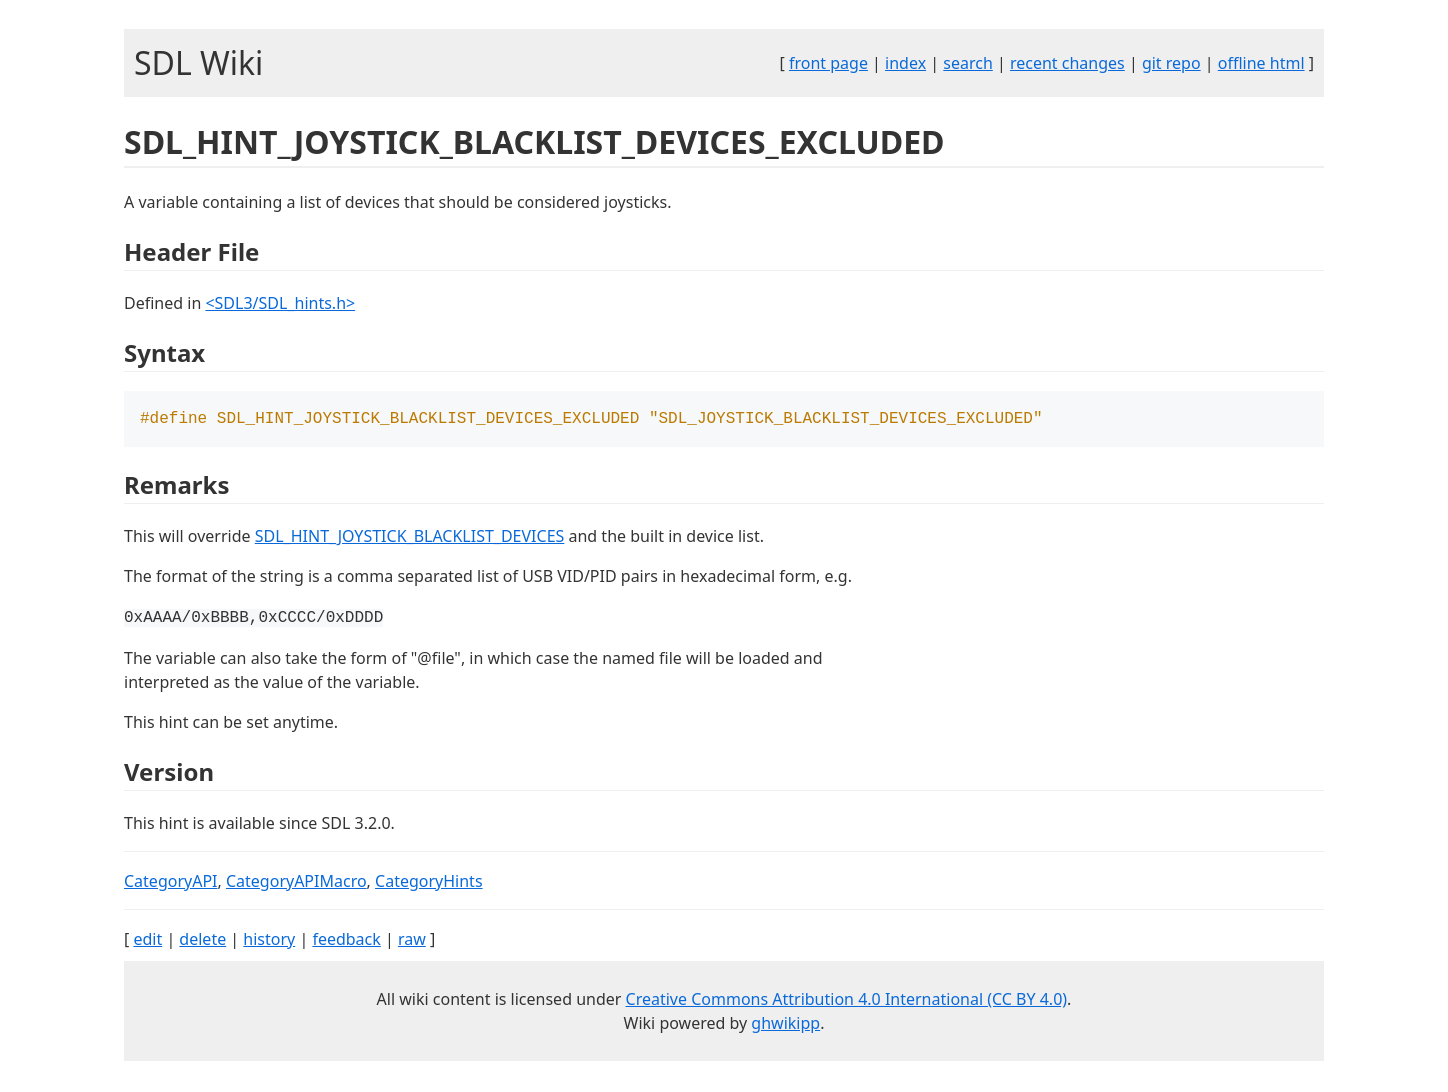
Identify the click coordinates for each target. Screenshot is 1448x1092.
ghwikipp (785, 1025)
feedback (346, 941)
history (269, 941)
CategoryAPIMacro (296, 883)
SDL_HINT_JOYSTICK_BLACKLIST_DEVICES (410, 538)
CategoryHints (429, 883)
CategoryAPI (171, 883)
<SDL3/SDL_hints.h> (280, 303)
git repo (1171, 63)
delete (202, 941)
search (968, 63)
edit (147, 941)
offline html (1261, 63)
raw (412, 941)
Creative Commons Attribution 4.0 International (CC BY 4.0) (847, 1001)
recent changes (1067, 63)
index (905, 63)
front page (828, 63)
